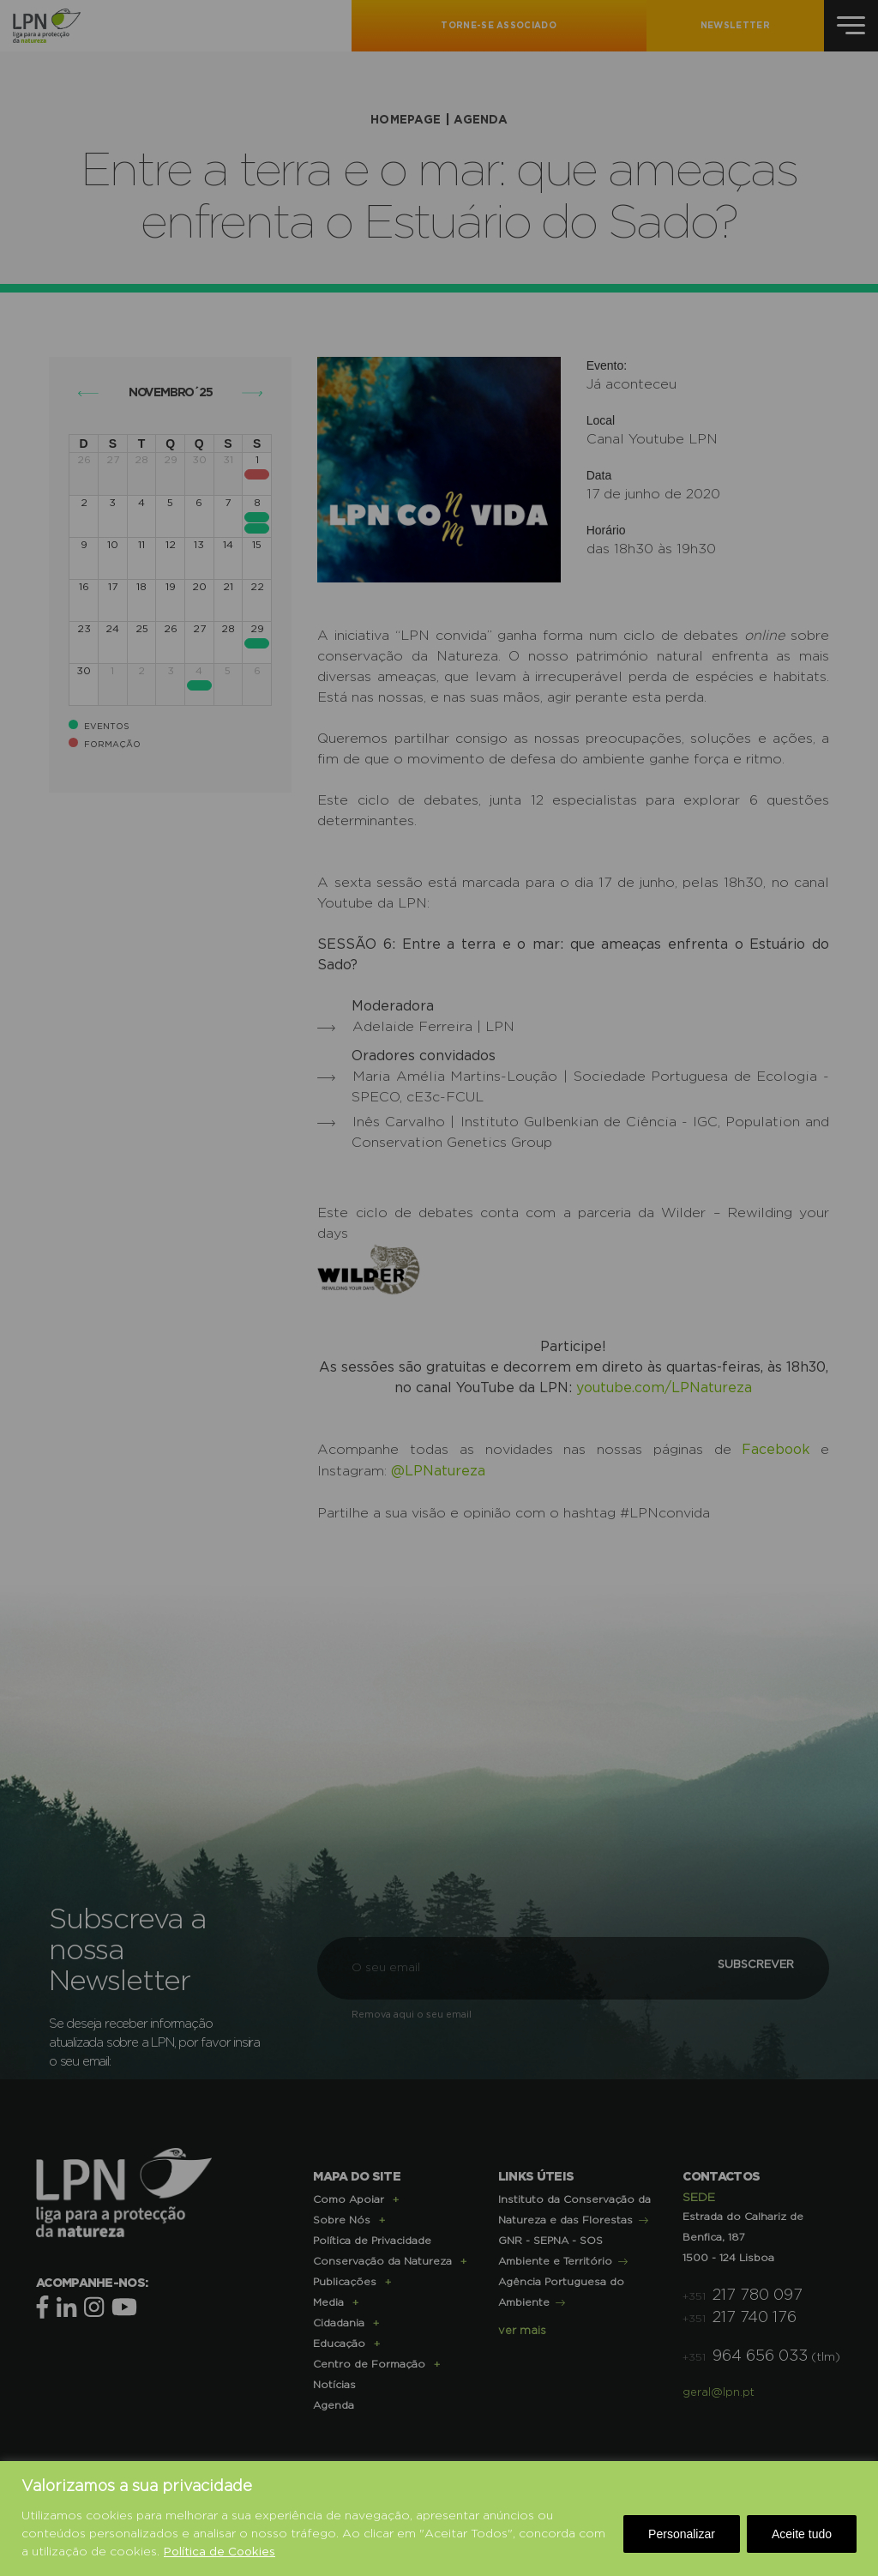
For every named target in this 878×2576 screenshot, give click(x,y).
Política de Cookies (220, 2552)
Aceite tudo (802, 2534)
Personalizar (681, 2534)
